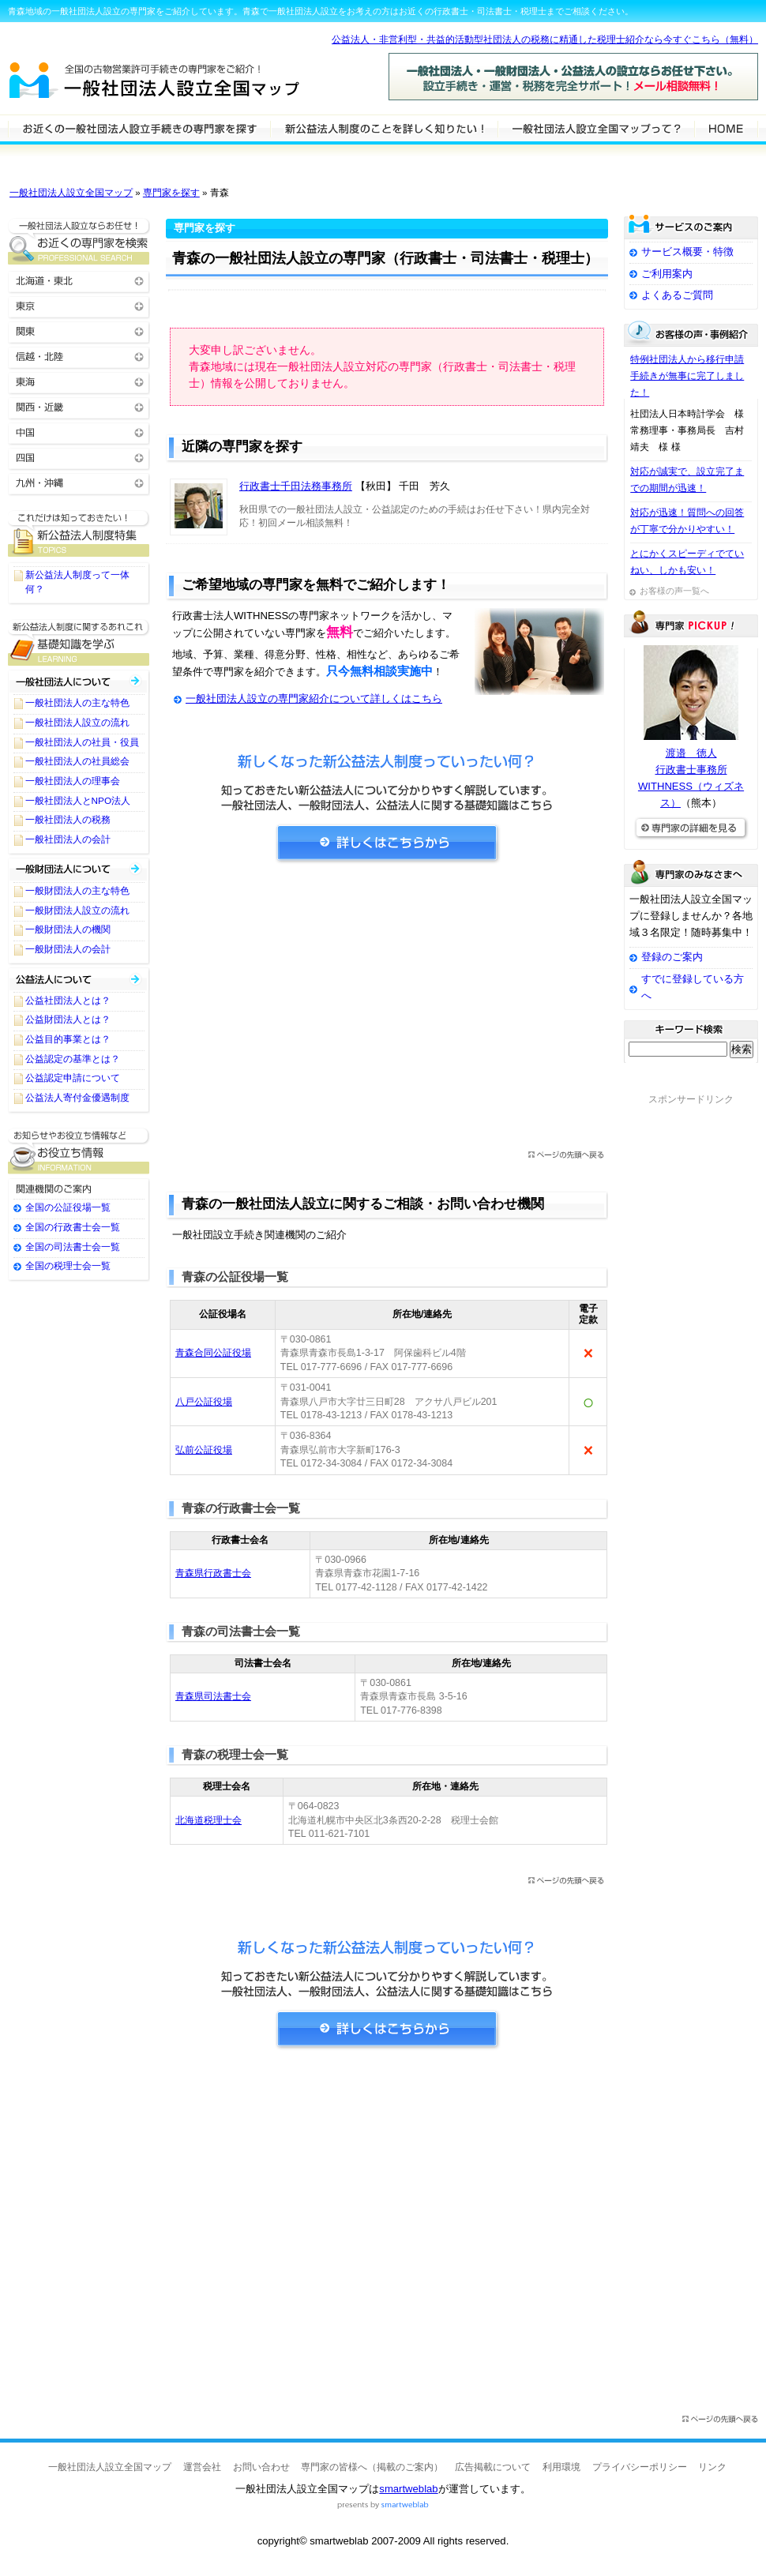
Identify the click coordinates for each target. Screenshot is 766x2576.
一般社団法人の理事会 (72, 781)
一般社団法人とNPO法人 (78, 800)
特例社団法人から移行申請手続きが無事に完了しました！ (687, 376)
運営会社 (202, 2467)
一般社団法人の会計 (68, 839)
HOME (726, 128)
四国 (79, 457)
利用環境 (561, 2467)
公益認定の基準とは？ (72, 1059)
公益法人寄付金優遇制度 (77, 1097)
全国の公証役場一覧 (68, 1207)
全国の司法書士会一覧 (72, 1246)
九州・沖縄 (79, 482)
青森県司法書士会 (213, 1696)
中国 (79, 431)
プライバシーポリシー (639, 2467)
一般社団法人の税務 (68, 819)
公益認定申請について (72, 1077)
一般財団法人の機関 (68, 929)
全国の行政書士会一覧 (72, 1227)
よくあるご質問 (677, 295)
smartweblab (408, 2489)
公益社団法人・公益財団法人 (79, 978)
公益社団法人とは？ (68, 1000)
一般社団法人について (79, 681)
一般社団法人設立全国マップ (71, 192)
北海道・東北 (79, 280)
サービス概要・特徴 (687, 251)
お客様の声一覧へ (674, 590)
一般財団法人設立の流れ (77, 910)
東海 (79, 381)
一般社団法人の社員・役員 (82, 742)
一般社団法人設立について (384, 128)
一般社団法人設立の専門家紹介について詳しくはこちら (314, 698)
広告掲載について (493, 2467)
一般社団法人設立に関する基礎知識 (79, 642)
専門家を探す (171, 192)
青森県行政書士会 (213, 1573)
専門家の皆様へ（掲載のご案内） (372, 2467)
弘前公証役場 (203, 1449)
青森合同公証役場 (213, 1352)
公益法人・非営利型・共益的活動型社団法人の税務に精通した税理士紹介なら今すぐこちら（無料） (545, 39)
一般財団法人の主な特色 (77, 890)
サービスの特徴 (596, 128)
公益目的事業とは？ (68, 1039)
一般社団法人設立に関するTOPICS (79, 533)
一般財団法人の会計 (68, 949)
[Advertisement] (387, 1011)
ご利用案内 (667, 274)
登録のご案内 (672, 957)
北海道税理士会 (208, 1820)
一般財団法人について (79, 869)
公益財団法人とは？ (68, 1019)
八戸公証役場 (203, 1401)
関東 (79, 330)
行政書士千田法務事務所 (295, 486)
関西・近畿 (79, 406)
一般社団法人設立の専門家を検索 (139, 128)
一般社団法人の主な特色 (77, 702)
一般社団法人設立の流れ (77, 722)
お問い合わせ (261, 2467)
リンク (712, 2467)
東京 (79, 305)
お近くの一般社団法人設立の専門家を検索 (79, 241)
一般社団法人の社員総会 (77, 761)
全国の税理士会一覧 (68, 1265)
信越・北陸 (79, 356)
